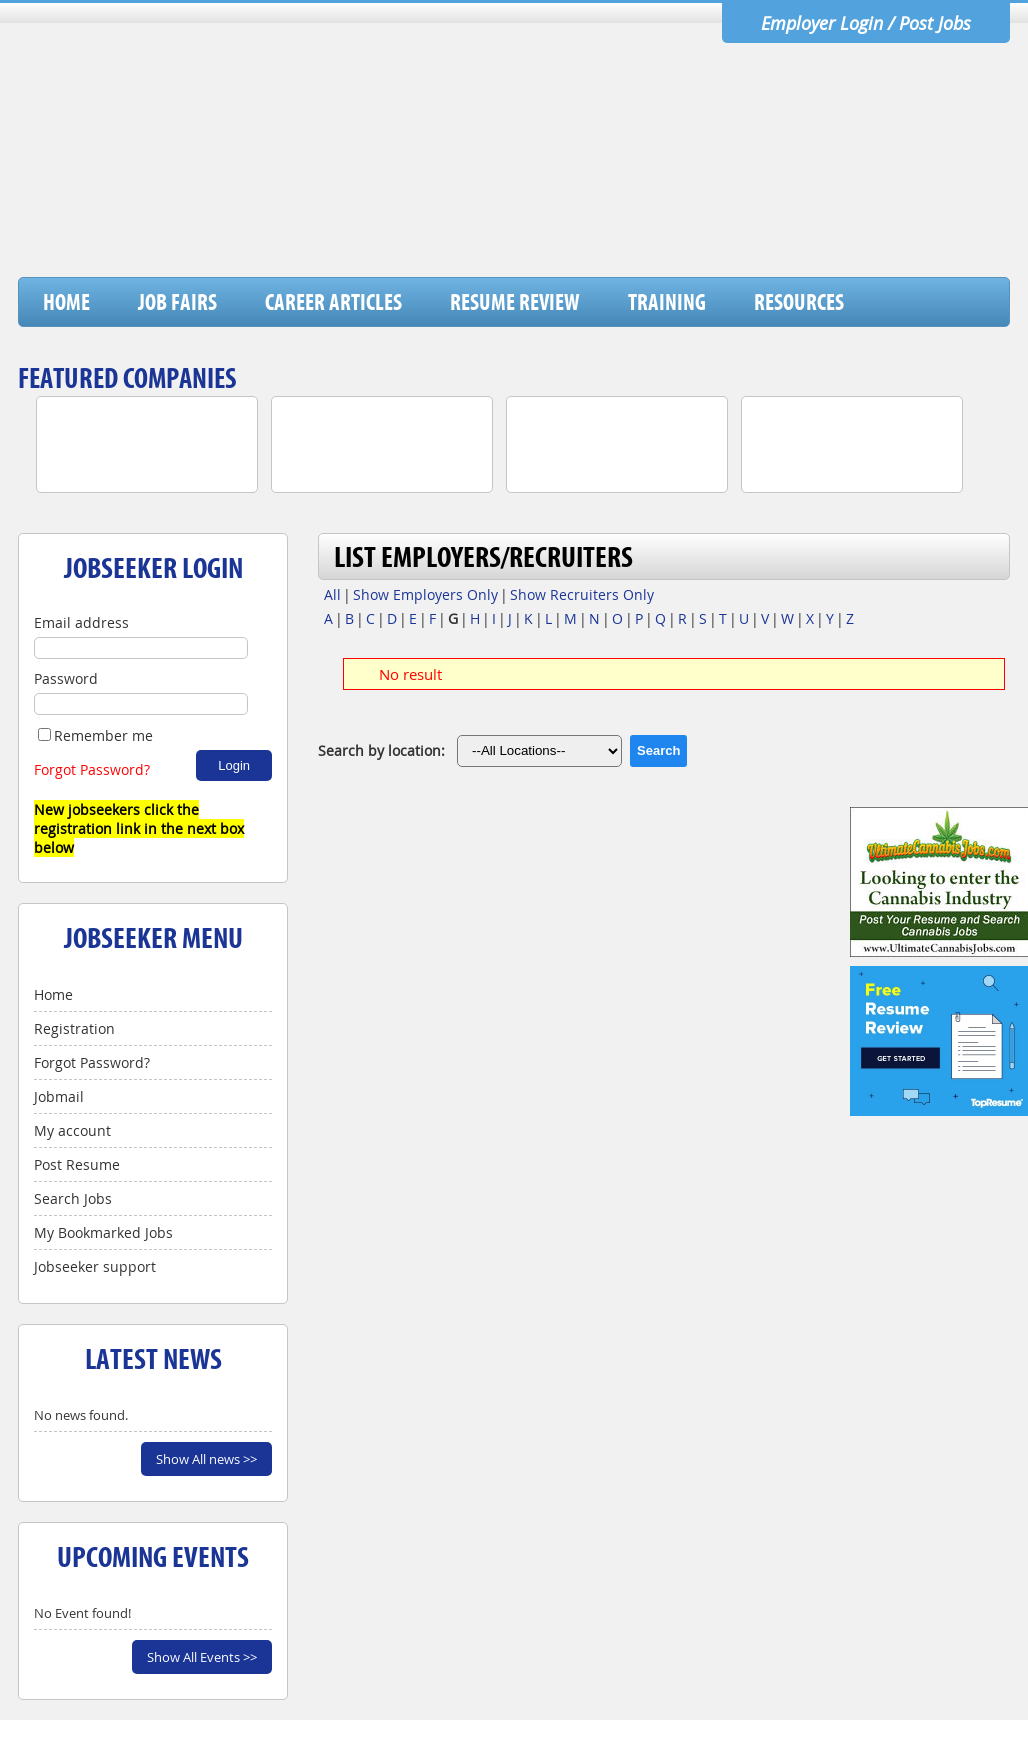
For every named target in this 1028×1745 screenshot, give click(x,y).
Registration (74, 1028)
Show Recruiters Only (582, 594)
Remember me (95, 735)
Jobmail (59, 1096)
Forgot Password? (92, 769)
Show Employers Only (425, 594)
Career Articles (333, 302)
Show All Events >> (202, 1657)
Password (66, 678)
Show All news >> (206, 1459)
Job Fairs (177, 302)
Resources (799, 302)
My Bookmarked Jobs (103, 1232)
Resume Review (515, 302)
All (332, 594)
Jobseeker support (95, 1266)
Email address (81, 622)
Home (66, 302)
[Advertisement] (645, 225)
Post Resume (77, 1164)
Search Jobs (73, 1198)
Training (667, 302)
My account (72, 1130)
